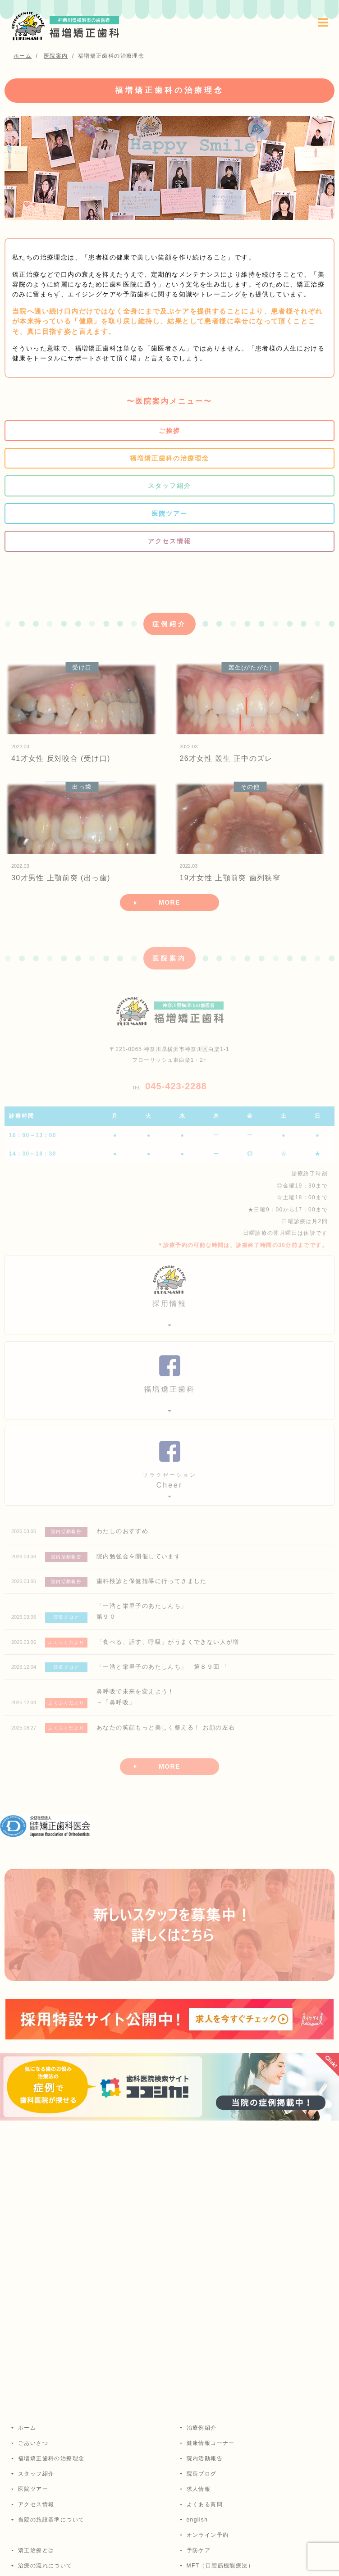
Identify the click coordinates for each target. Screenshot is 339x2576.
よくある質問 (205, 2504)
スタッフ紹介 (169, 485)
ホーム (27, 2428)
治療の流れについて (45, 2565)
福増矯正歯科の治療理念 (169, 458)
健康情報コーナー (211, 2443)
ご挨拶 (169, 430)
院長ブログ (202, 2474)
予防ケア (199, 2550)
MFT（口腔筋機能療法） (220, 2565)
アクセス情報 (169, 541)
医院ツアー (169, 513)
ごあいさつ (33, 2443)
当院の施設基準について (51, 2520)
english (197, 2520)
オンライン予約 (208, 2535)
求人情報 (199, 2489)
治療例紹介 (202, 2428)
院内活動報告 (205, 2458)
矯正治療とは (36, 2550)
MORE (169, 902)
